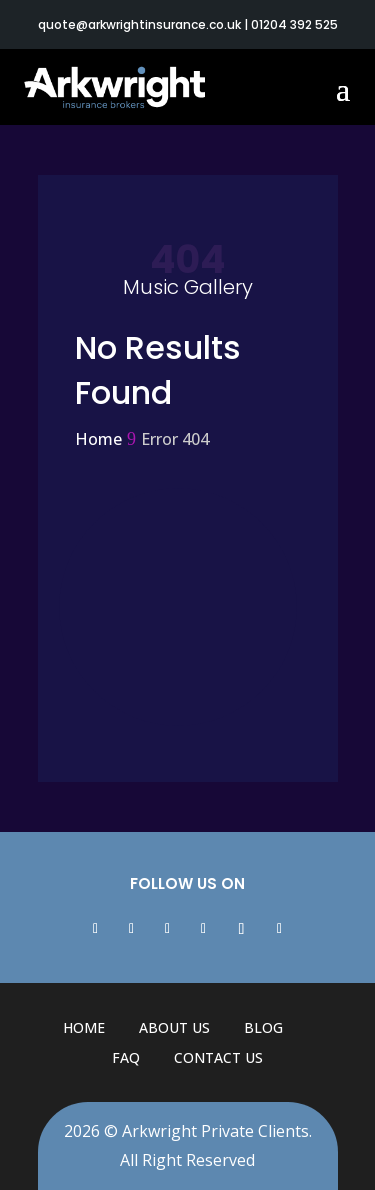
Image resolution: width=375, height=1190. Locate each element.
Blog (263, 1027)
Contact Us (218, 1057)
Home (84, 1027)
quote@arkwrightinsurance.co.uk (139, 24)
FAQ (126, 1057)
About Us (174, 1027)
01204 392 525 (294, 24)
